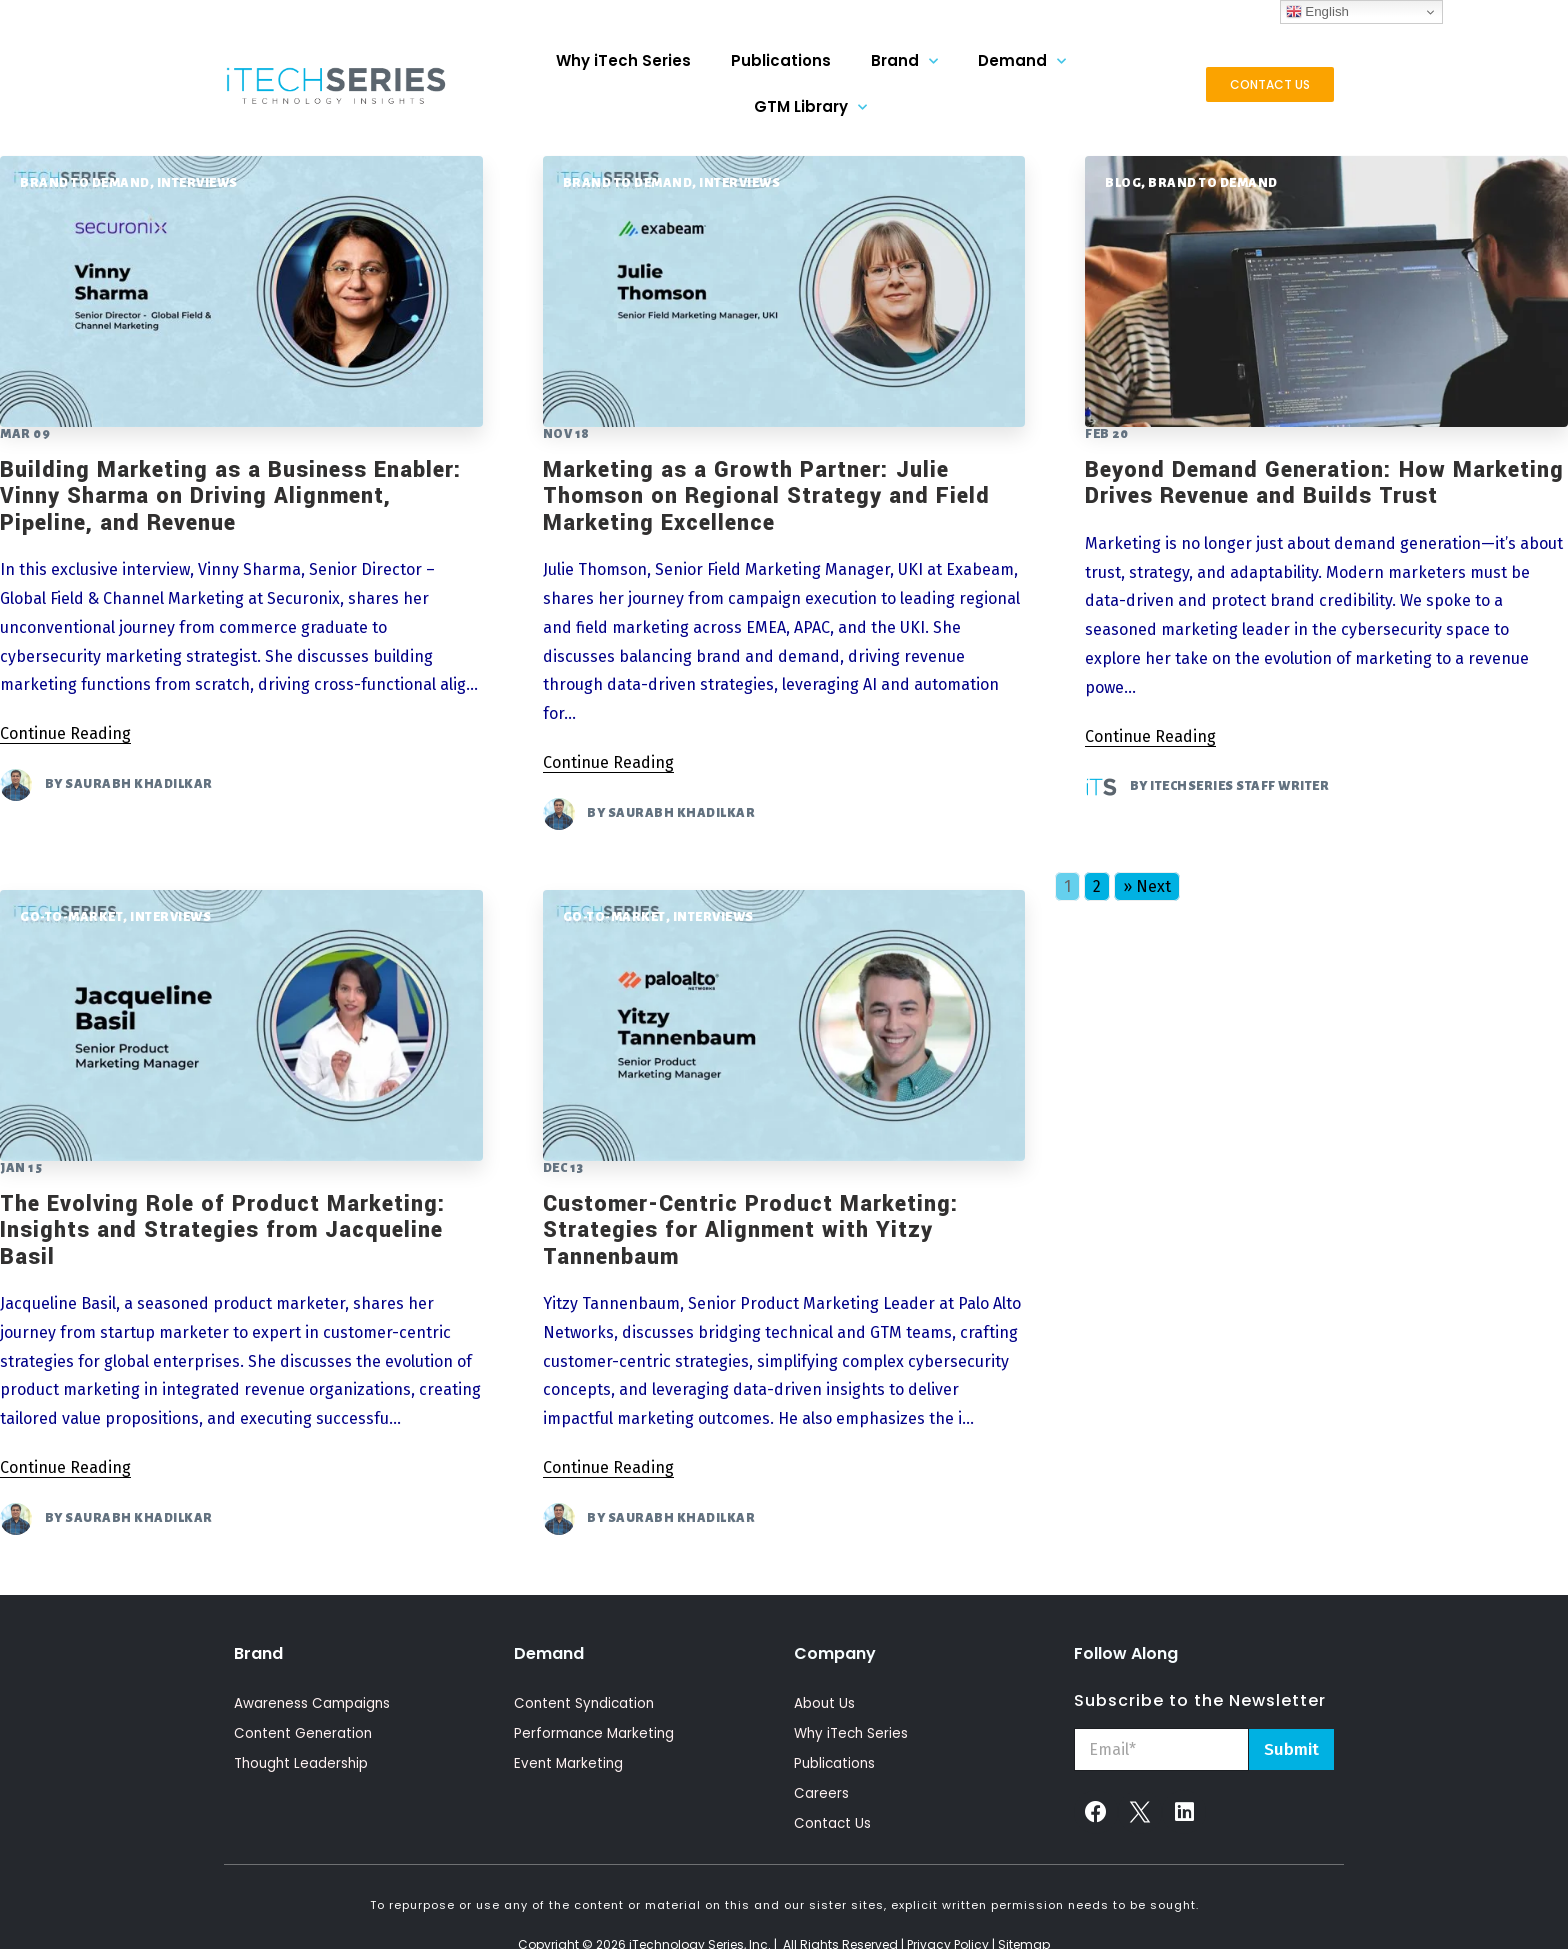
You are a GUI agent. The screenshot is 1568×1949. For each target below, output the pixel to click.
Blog (1123, 183)
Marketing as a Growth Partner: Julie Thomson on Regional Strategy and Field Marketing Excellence (766, 496)
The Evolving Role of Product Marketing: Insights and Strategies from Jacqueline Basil (223, 1230)
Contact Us (833, 1824)
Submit (1291, 1749)
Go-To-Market (71, 917)
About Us (825, 1704)
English (1317, 12)
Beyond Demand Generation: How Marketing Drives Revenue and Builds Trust (1324, 483)
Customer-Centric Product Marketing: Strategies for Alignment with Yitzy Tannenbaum (751, 1230)
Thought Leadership (303, 1764)
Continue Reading (65, 733)
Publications (781, 60)
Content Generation (305, 1734)
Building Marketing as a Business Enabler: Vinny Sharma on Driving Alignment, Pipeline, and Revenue (231, 496)
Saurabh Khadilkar (139, 784)
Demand (1022, 61)
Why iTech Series (623, 60)
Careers (821, 1794)
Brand (904, 61)
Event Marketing (570, 1764)
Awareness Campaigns (314, 1704)
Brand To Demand (85, 183)
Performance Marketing (597, 1734)
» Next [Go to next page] (1147, 886)
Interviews (197, 183)
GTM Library (810, 107)
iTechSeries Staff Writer (1239, 787)
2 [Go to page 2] (1097, 886)
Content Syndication (586, 1704)
